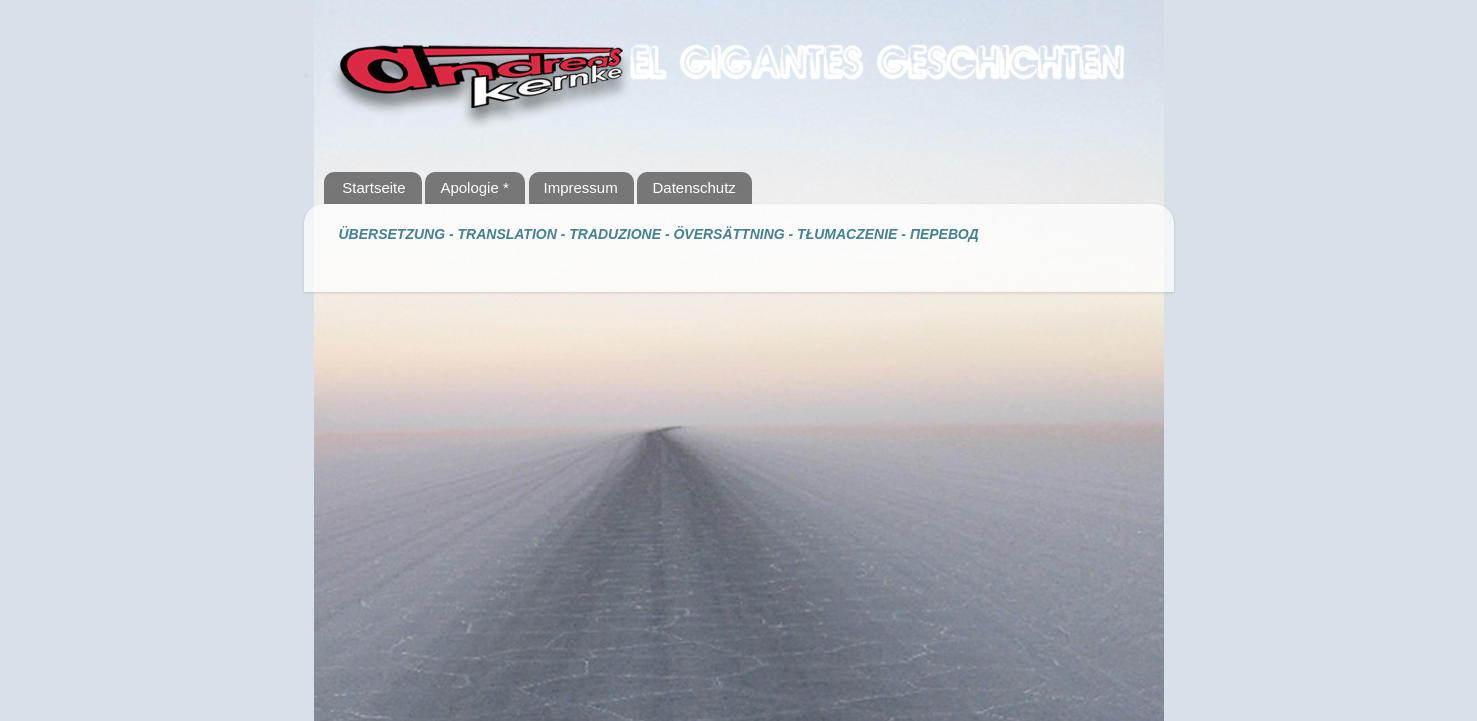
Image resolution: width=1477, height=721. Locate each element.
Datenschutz (693, 187)
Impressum (581, 187)
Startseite (373, 187)
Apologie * (474, 187)
